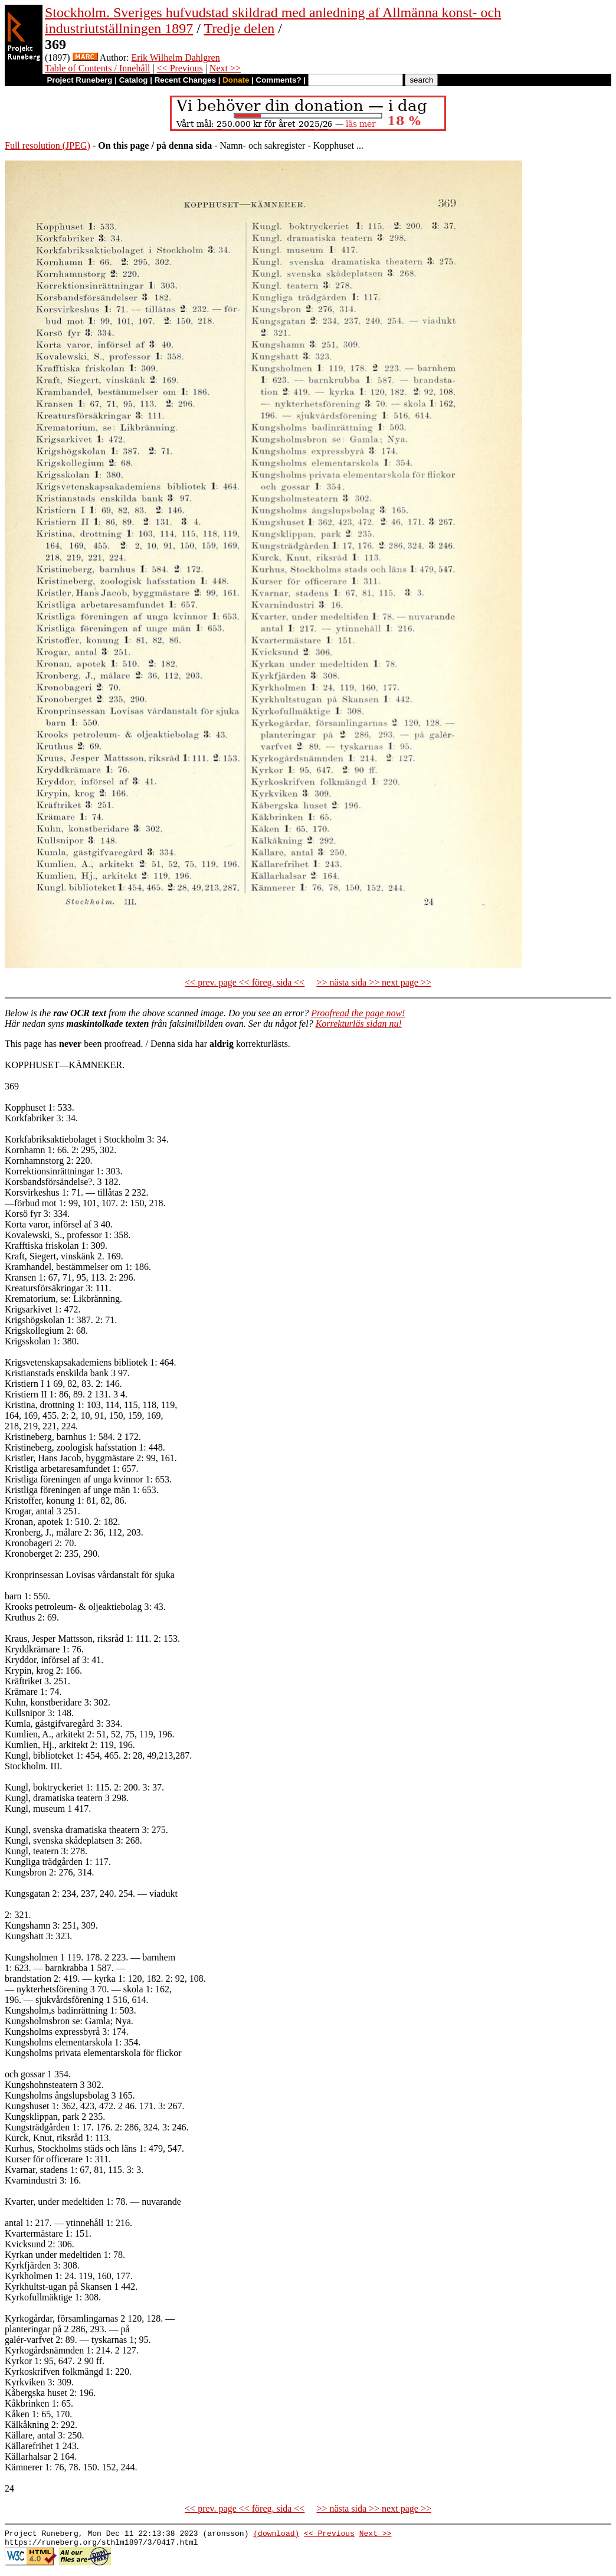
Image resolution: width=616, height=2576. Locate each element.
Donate (235, 80)
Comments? (279, 80)
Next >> (225, 68)
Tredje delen (239, 28)
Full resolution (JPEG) (47, 145)
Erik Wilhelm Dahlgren (176, 58)
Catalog (133, 80)
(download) (276, 2534)
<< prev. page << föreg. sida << (244, 982)
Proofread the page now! (358, 1013)
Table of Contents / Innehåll (97, 68)
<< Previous (180, 68)
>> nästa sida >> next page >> (373, 982)
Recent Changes (185, 80)
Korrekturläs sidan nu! (359, 1024)
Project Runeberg (79, 80)
